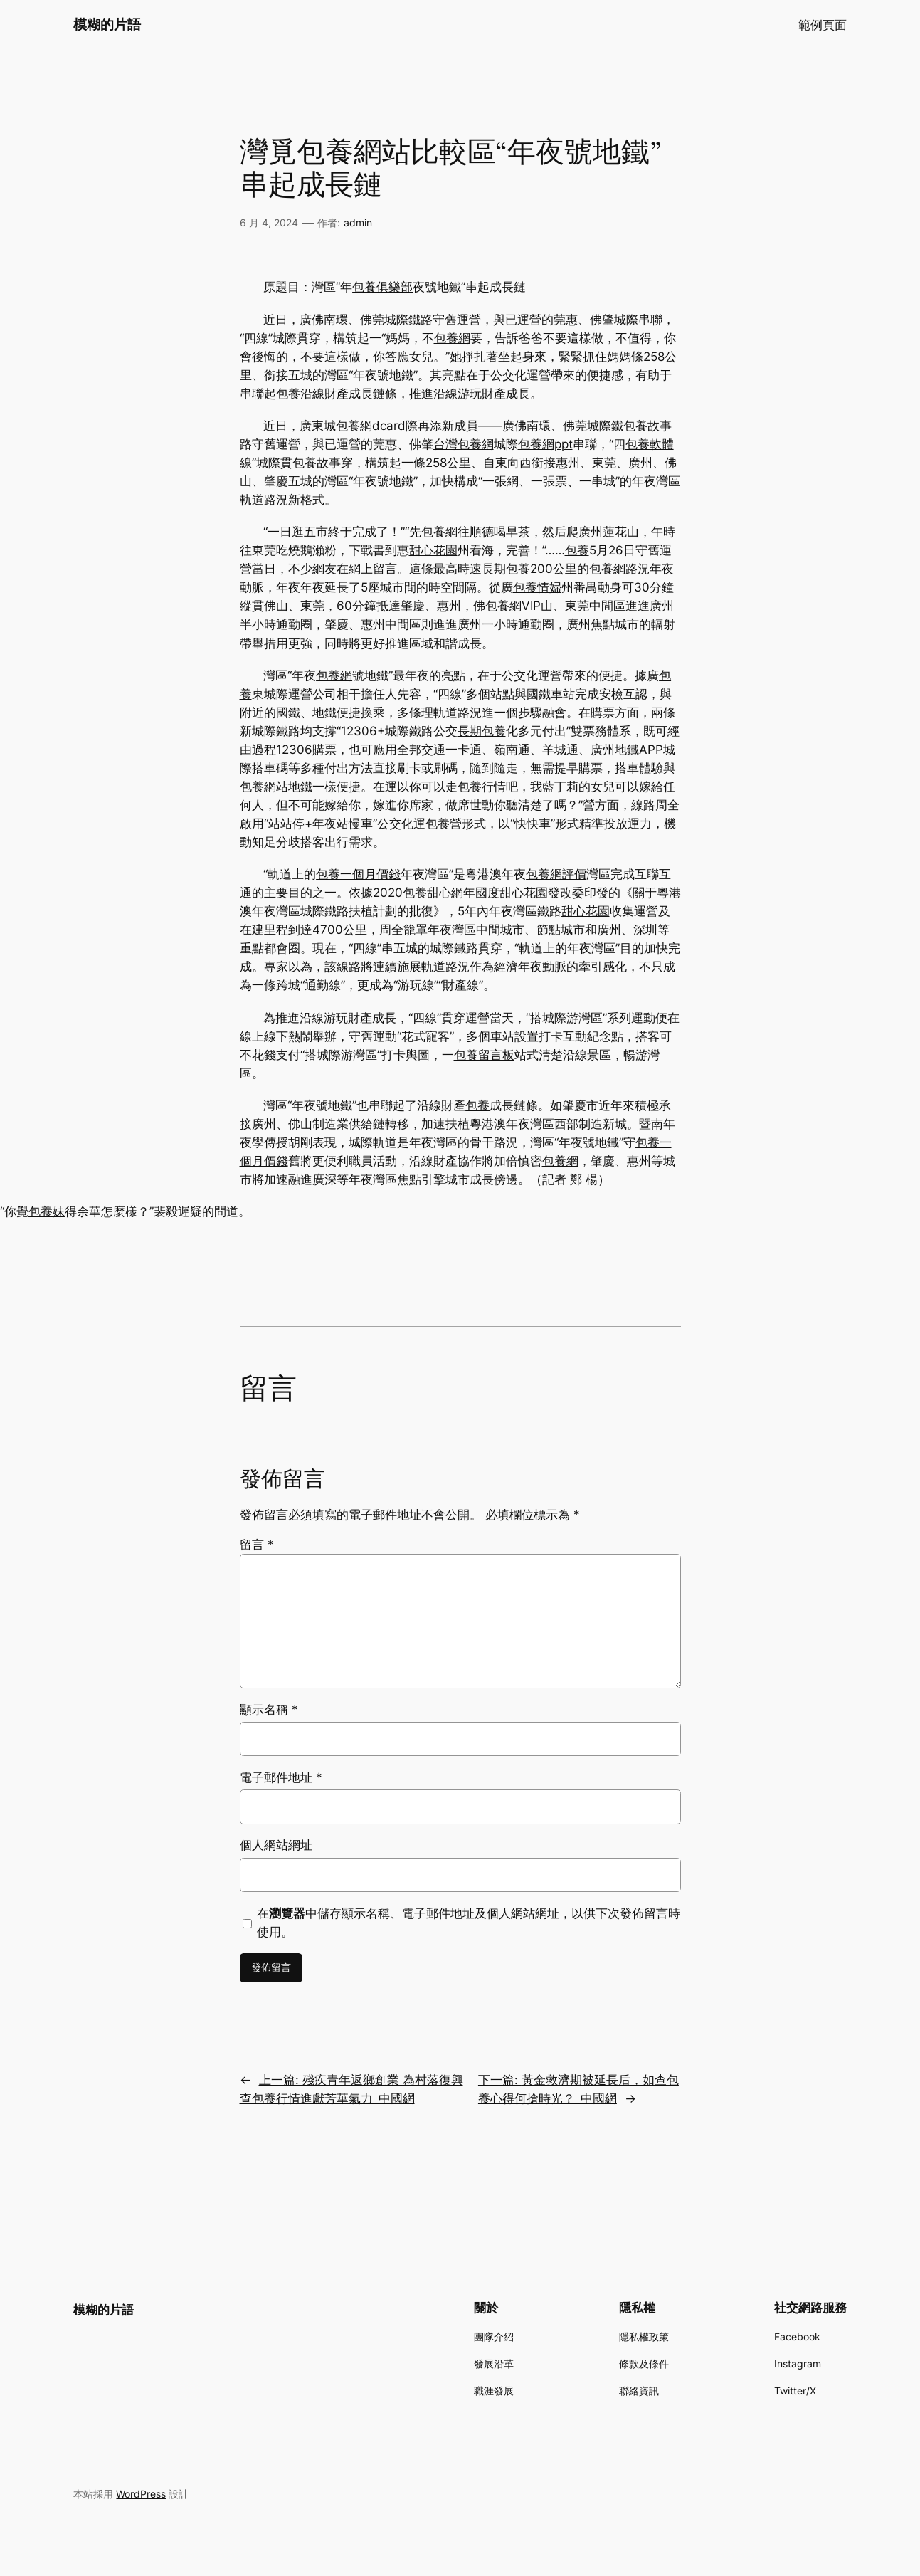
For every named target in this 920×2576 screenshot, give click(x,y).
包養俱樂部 (382, 287)
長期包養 (506, 569)
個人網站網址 (276, 1845)
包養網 (452, 338)
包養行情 (482, 786)
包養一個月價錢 (358, 874)
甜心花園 (433, 550)
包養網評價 (556, 874)
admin (358, 222)
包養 (288, 394)
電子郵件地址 (281, 1777)
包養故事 (647, 426)
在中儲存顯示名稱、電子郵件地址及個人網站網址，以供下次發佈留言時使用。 (468, 1922)
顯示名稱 (269, 1710)
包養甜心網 (433, 892)
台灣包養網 (463, 444)
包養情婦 (537, 587)
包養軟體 (649, 444)
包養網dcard (371, 426)
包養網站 (264, 786)
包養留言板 (484, 1055)
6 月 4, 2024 (269, 222)
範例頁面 (822, 25)
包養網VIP (513, 606)
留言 (257, 1544)
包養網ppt (545, 444)
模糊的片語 (107, 24)
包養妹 (46, 1211)
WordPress (141, 2494)
